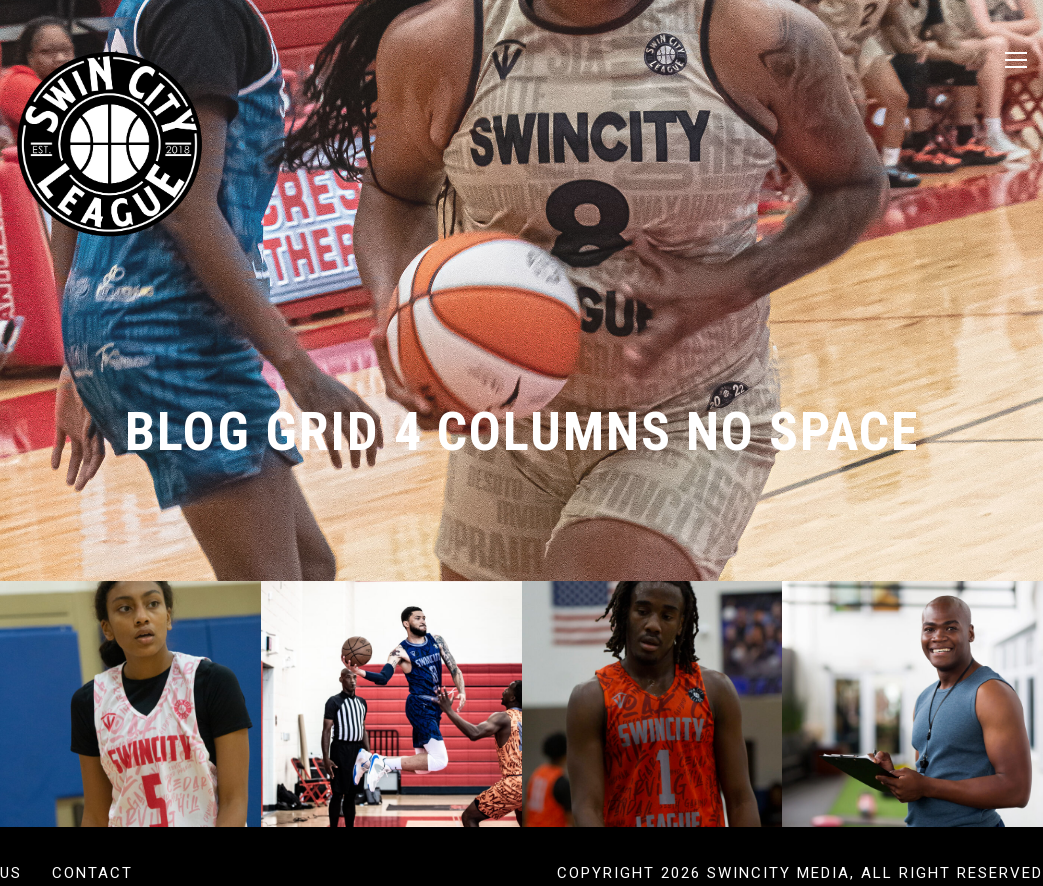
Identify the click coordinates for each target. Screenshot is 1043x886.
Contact (92, 873)
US (11, 873)
